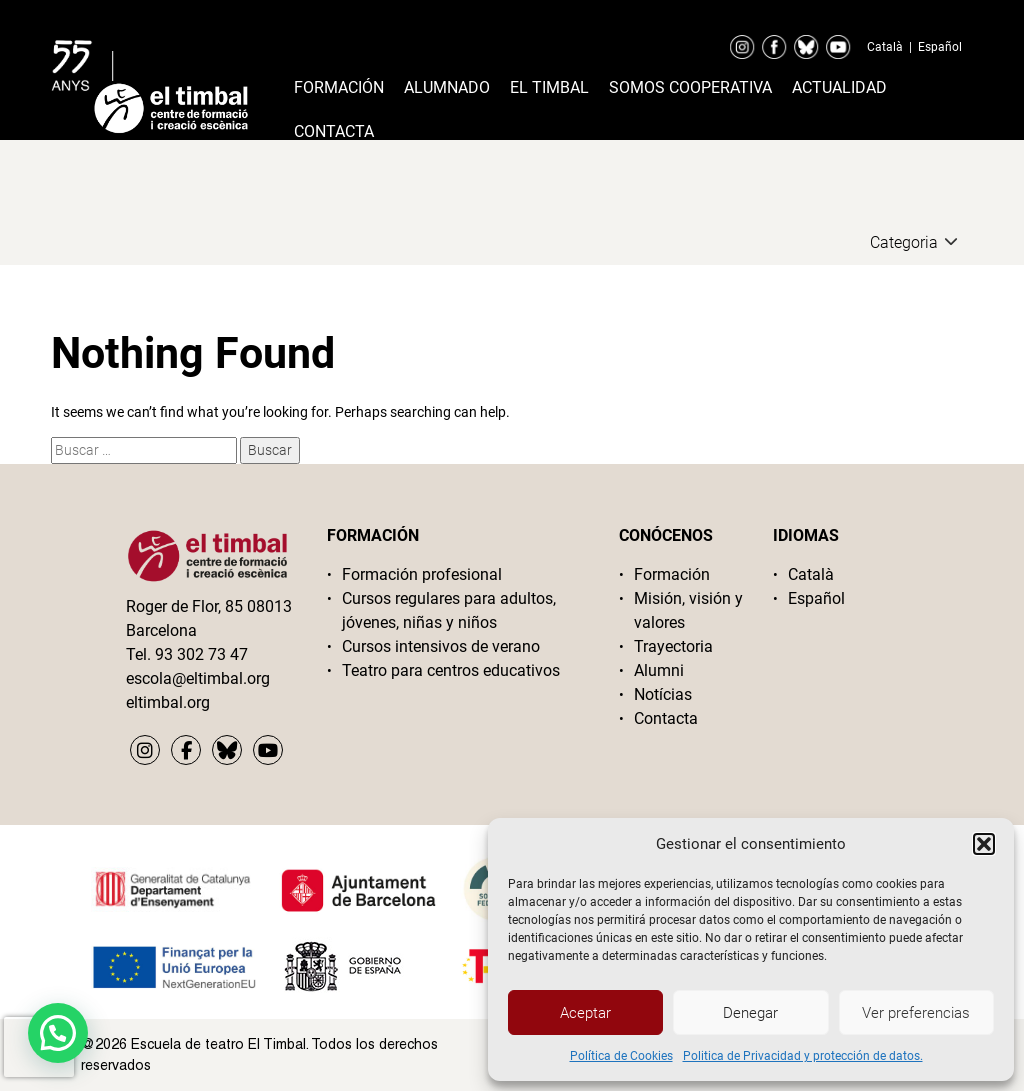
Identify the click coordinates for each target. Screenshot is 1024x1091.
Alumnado (447, 87)
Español (940, 47)
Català (885, 47)
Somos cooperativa (690, 87)
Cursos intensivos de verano (441, 646)
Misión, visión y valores (688, 610)
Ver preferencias (916, 1013)
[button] (984, 844)
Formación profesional (422, 574)
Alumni (659, 670)
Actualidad (839, 87)
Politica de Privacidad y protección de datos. (803, 1056)
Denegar (750, 1013)
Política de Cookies (621, 1056)
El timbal (549, 87)
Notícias (663, 694)
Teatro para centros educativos (451, 670)
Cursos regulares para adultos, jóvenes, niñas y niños (449, 610)
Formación (339, 87)
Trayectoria (673, 646)
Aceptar (585, 1013)
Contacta (334, 131)
